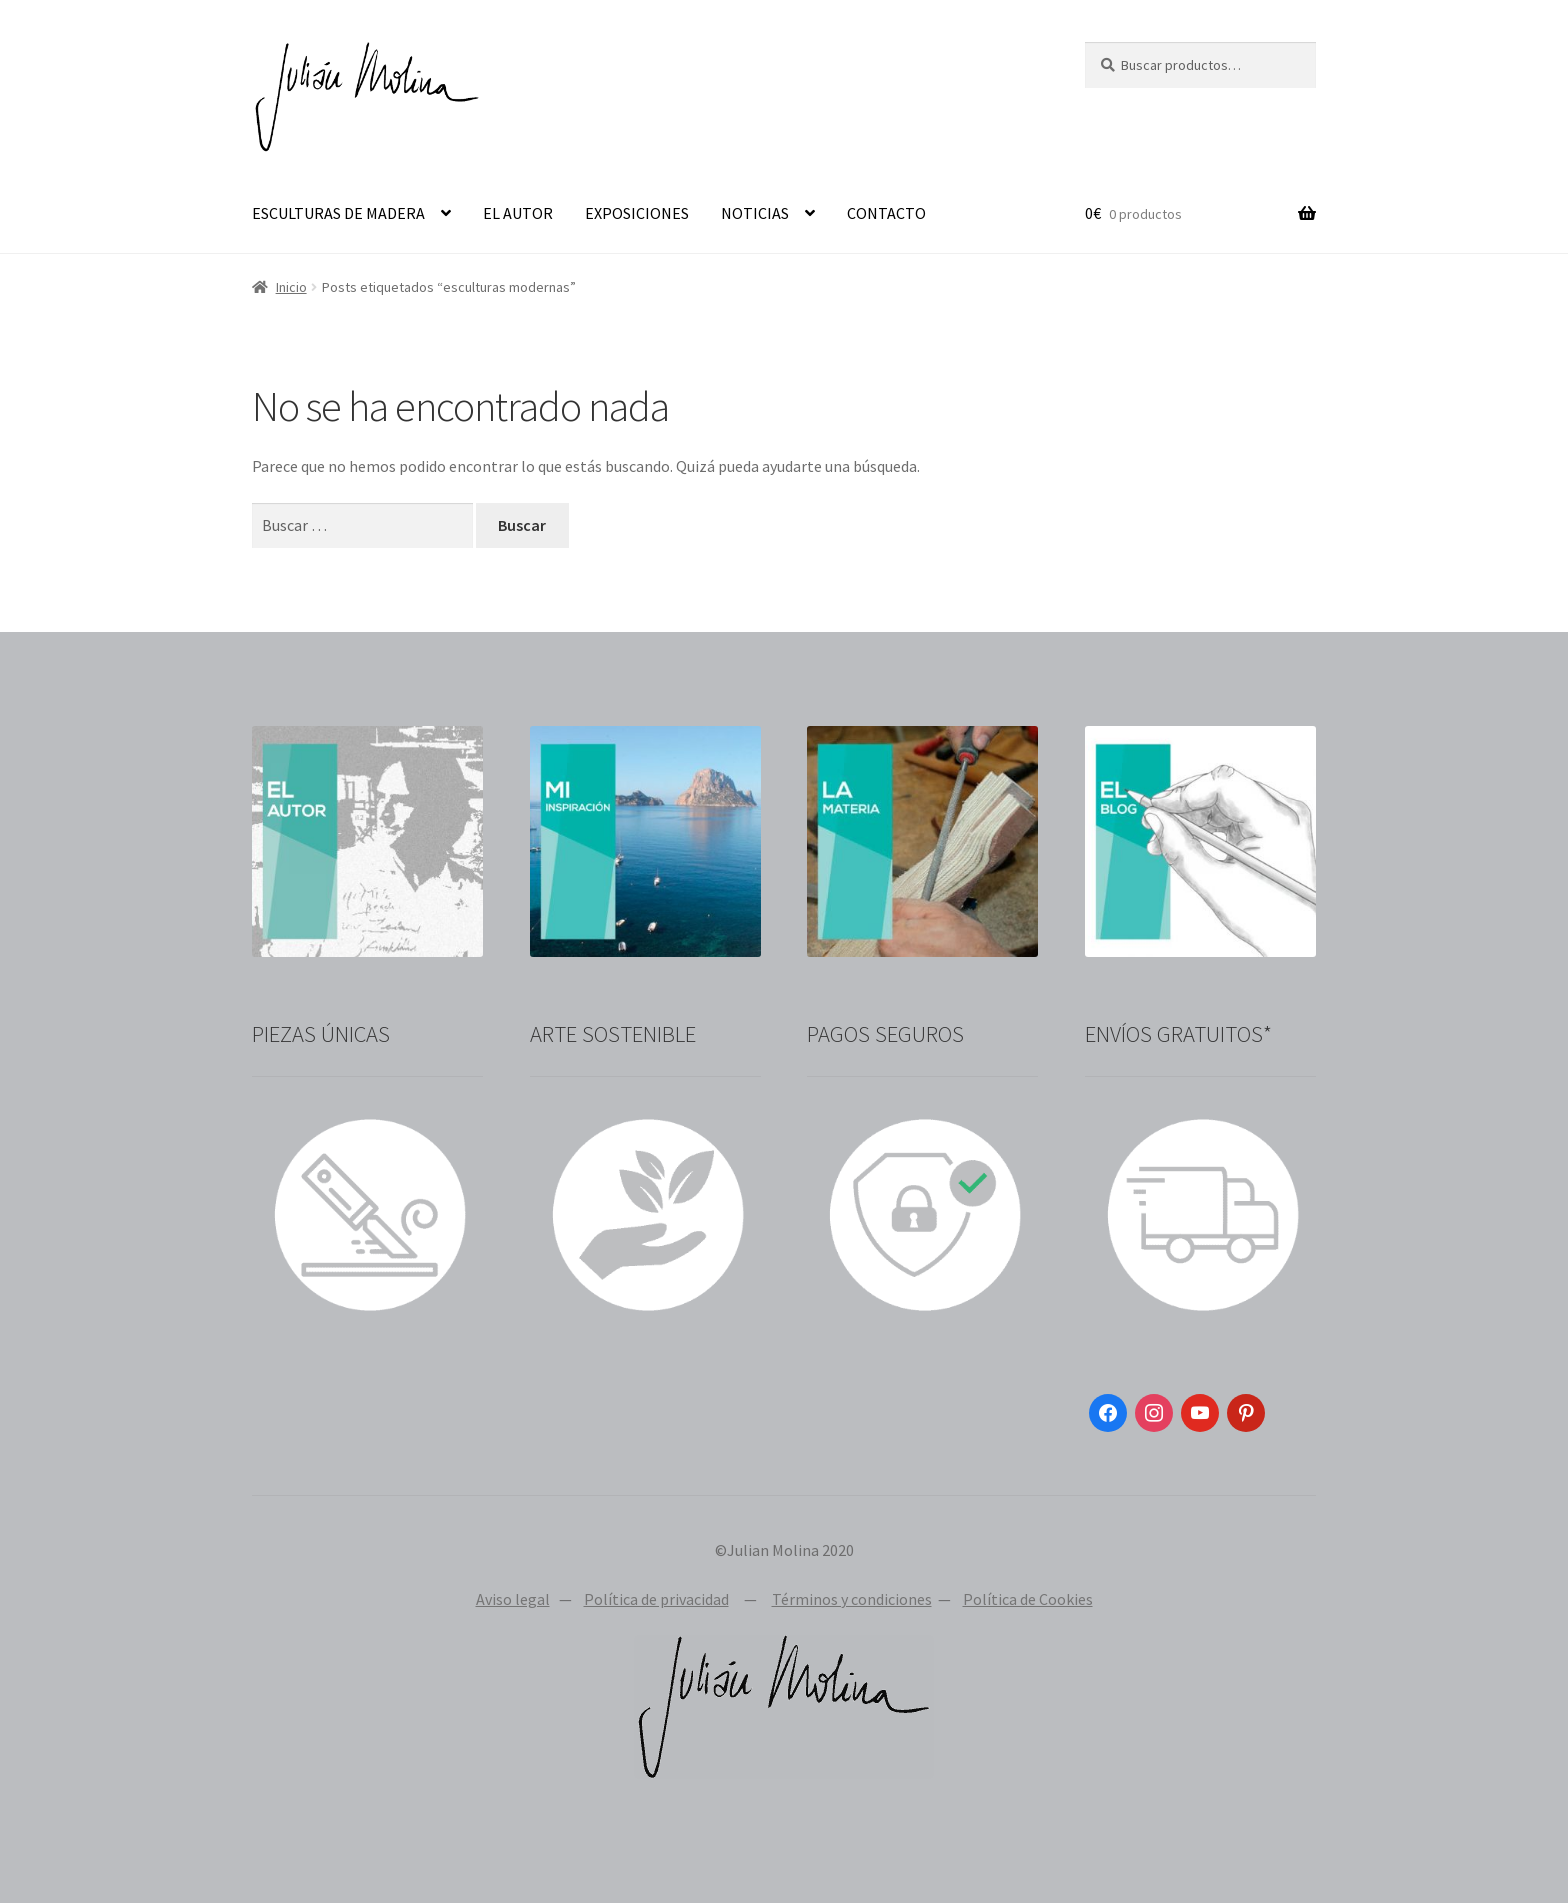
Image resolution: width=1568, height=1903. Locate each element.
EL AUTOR (518, 213)
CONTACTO (886, 213)
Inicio (291, 287)
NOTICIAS (755, 213)
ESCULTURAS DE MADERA (338, 213)
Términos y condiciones (852, 1599)
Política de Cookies (1028, 1599)
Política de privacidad (656, 1599)
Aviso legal (513, 1599)
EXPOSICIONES (637, 213)
